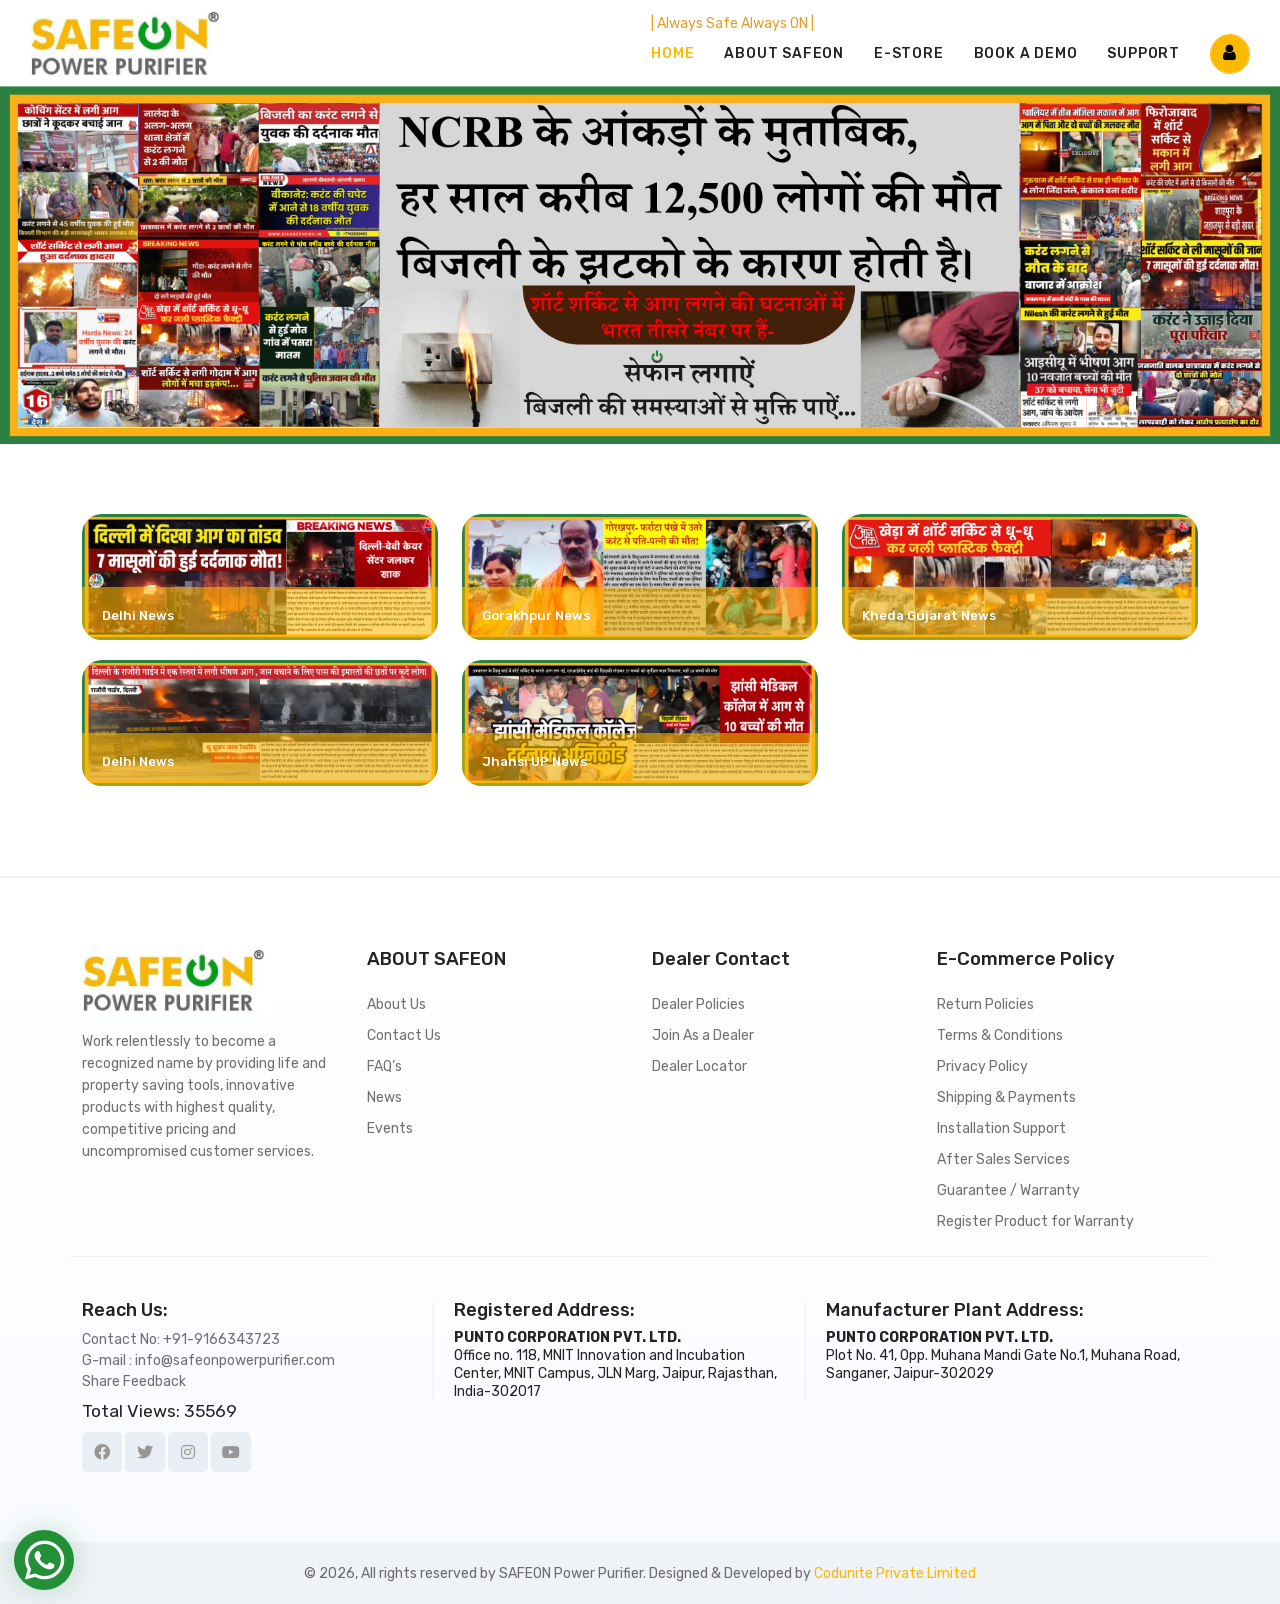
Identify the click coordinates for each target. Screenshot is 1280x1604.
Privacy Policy (982, 1066)
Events (390, 1128)
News (384, 1097)
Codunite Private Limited (895, 1573)
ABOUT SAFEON (784, 53)
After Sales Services (1003, 1159)
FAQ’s (384, 1066)
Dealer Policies (698, 1004)
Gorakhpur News (536, 615)
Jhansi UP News (534, 761)
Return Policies (985, 1004)
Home (672, 53)
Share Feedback (134, 1381)
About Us (396, 1004)
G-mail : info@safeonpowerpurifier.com (208, 1360)
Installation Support (1001, 1128)
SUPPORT (1143, 53)
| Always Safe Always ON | (732, 23)
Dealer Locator (699, 1066)
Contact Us (404, 1035)
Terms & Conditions (1000, 1035)
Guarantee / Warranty (1008, 1190)
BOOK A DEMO (1026, 53)
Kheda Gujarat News (929, 615)
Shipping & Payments (1006, 1097)
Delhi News (138, 615)
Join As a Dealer (703, 1035)
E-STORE (909, 53)
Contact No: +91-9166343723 (181, 1339)
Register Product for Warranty (1035, 1221)
